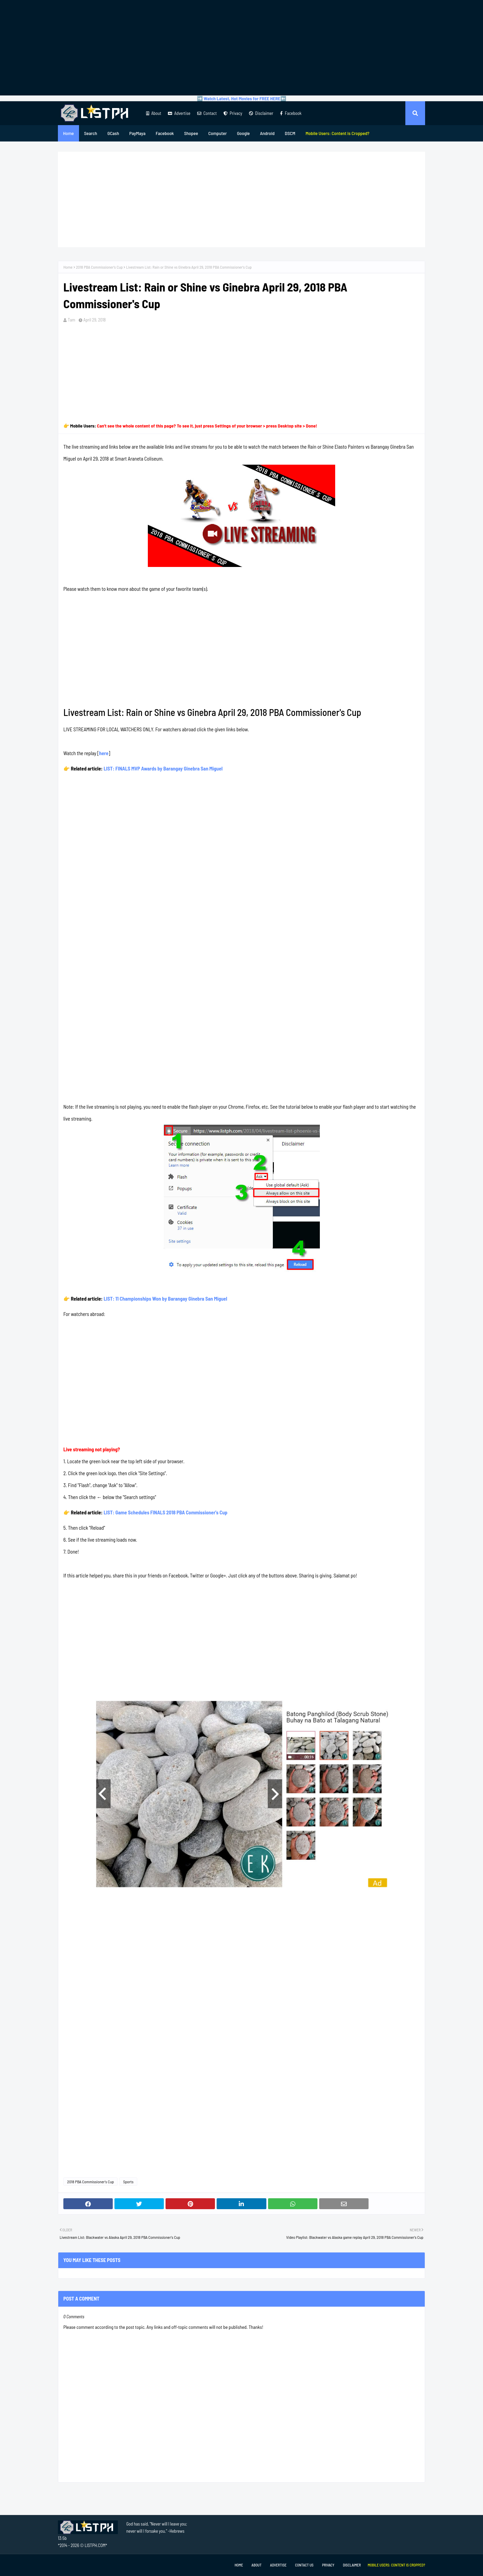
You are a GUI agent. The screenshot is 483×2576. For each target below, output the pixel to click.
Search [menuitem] (90, 133)
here (103, 753)
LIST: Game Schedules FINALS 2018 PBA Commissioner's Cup (165, 1512)
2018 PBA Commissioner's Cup (99, 267)
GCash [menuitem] (113, 133)
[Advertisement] (241, 47)
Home (68, 267)
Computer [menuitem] (217, 133)
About (153, 113)
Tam (71, 320)
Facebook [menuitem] (165, 133)
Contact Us (304, 2565)
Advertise (179, 113)
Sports (128, 2181)
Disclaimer (261, 113)
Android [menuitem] (267, 133)
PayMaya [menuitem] (137, 133)
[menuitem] (337, 133)
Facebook (290, 113)
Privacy (232, 113)
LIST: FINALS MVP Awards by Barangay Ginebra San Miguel (163, 768)
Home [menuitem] (68, 133)
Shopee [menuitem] (191, 133)
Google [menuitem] (243, 133)
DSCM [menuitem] (290, 133)
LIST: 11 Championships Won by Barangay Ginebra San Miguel (165, 1299)
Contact (207, 113)
